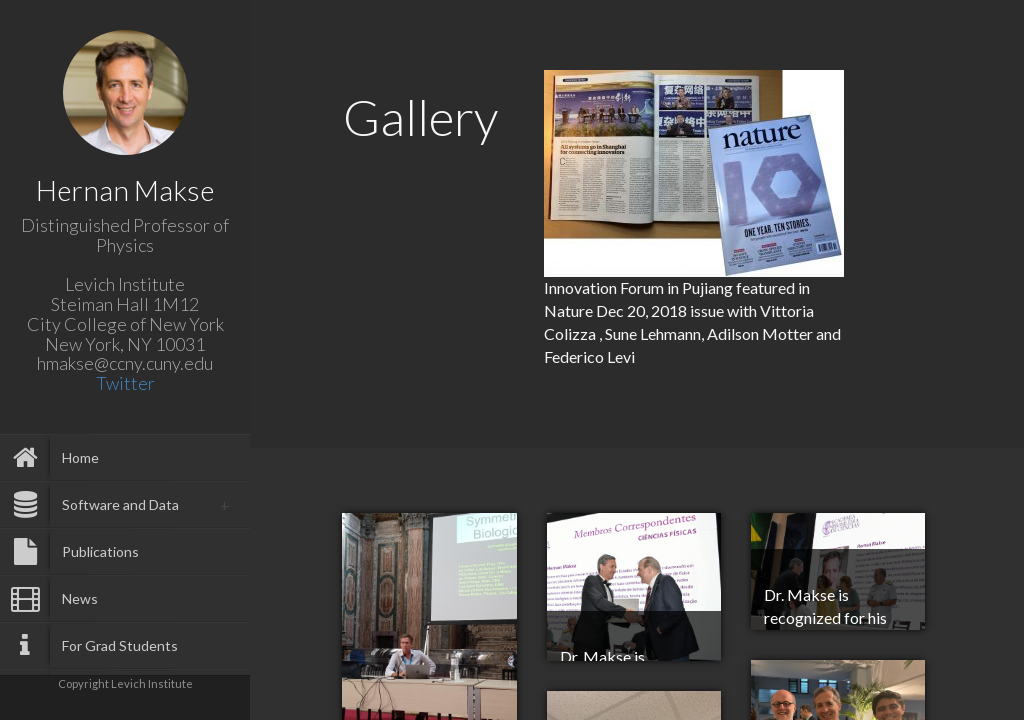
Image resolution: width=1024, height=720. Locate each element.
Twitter (125, 383)
